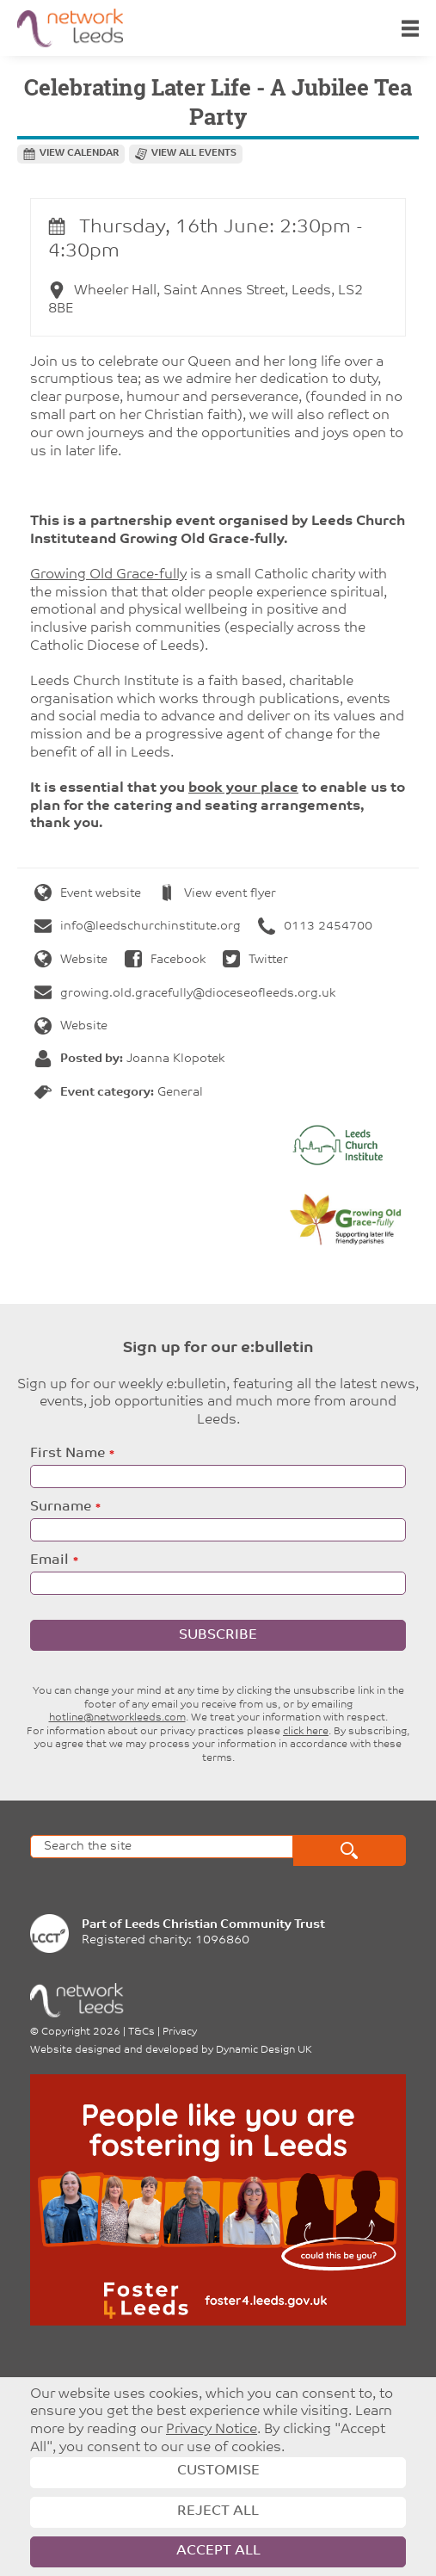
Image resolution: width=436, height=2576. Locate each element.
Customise (218, 2471)
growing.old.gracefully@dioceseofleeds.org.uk (184, 993)
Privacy (180, 2032)
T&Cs (141, 2032)
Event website (87, 893)
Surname (60, 1507)
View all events (193, 153)
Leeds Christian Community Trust (225, 1924)
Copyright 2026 (80, 2032)
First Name (67, 1454)
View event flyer (217, 893)
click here (306, 1732)
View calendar (79, 153)
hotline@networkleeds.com (117, 1718)
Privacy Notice (211, 2430)
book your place (243, 788)
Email (49, 1560)
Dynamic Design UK (264, 2050)
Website (70, 960)
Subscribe (218, 1635)
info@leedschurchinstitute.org (137, 926)
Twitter (255, 960)
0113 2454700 (315, 926)
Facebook (165, 960)
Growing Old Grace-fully (108, 575)
